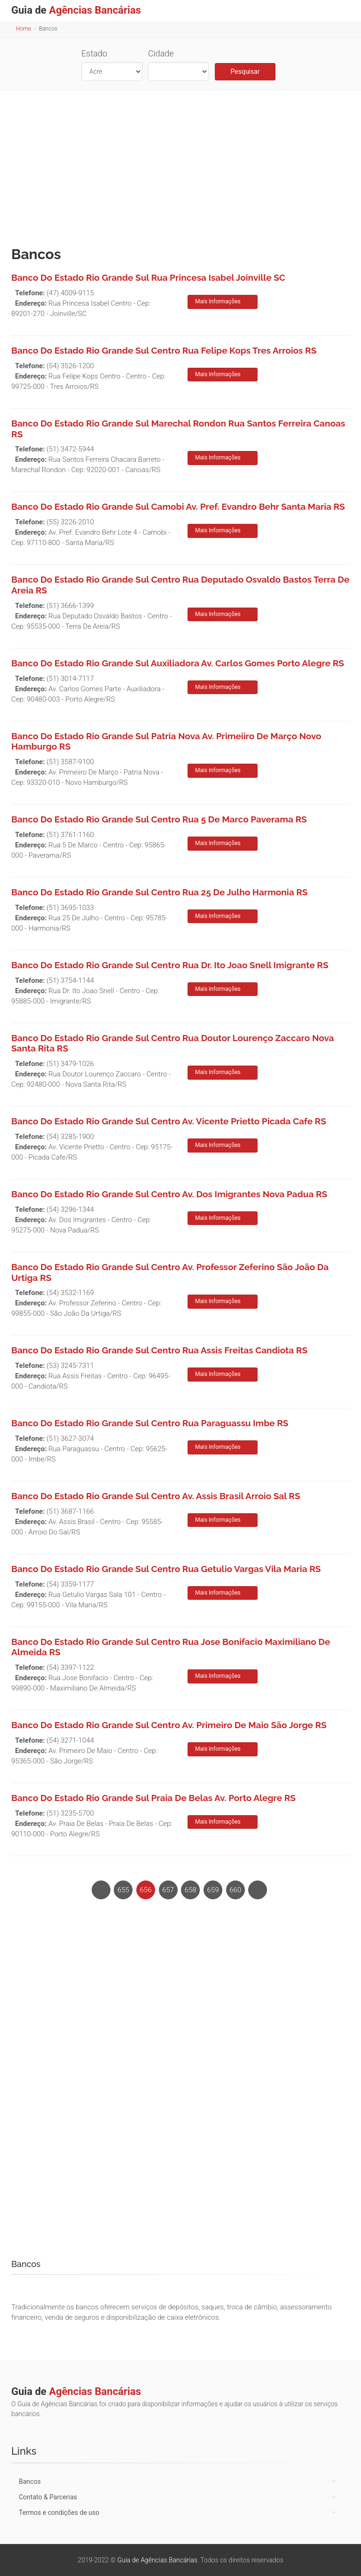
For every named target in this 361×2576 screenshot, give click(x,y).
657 (168, 1890)
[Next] (257, 1890)
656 (146, 1890)
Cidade (161, 53)
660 (235, 1890)
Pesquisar (245, 71)
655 (123, 1890)
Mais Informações (218, 301)
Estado (94, 53)
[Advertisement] (180, 166)
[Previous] (101, 1890)
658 (190, 1890)
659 (213, 1890)
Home (23, 28)
